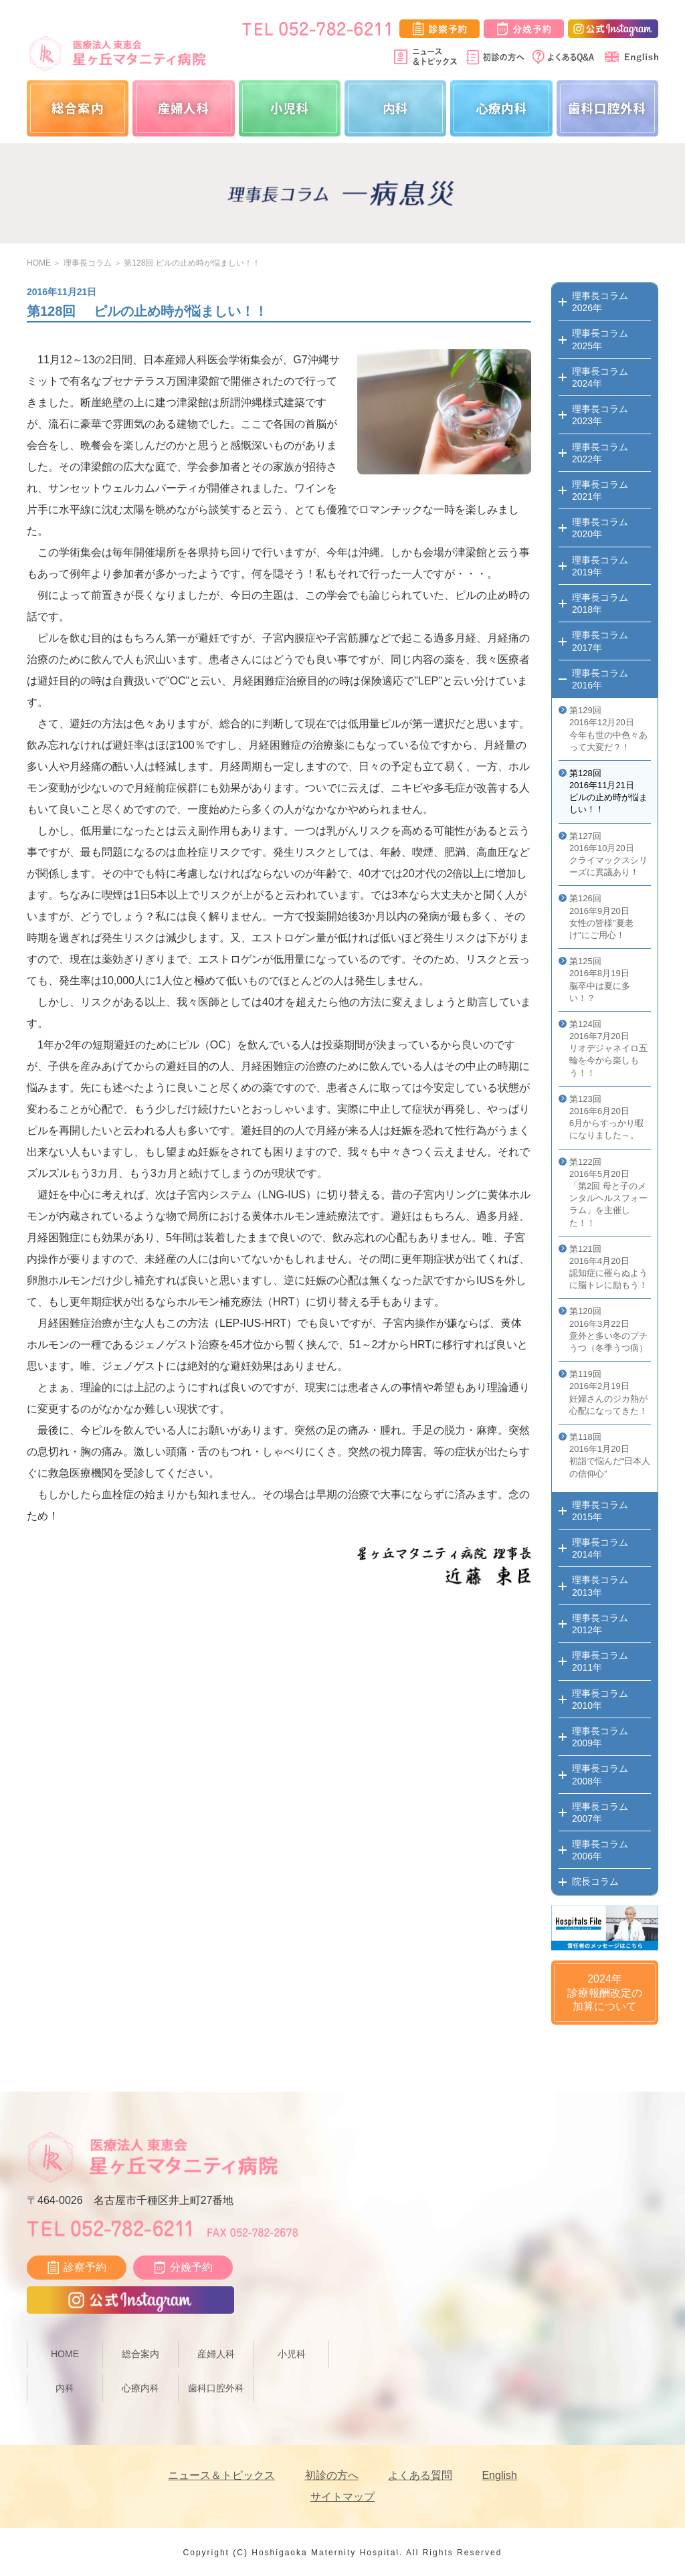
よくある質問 (420, 2475)
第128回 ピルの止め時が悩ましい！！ (192, 263)
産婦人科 (184, 107)
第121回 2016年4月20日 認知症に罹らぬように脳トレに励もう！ (608, 1267)
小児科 (289, 107)
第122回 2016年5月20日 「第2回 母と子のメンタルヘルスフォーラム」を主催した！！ (608, 1192)
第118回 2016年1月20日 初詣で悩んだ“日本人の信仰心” (609, 1455)
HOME (39, 263)
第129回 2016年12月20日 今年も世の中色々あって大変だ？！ (608, 728)
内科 (396, 107)
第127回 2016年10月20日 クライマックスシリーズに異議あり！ (608, 854)
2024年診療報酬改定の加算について (604, 1993)
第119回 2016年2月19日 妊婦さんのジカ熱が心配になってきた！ (608, 1392)
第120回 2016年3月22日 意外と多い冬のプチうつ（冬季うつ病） (608, 1329)
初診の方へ (332, 2475)
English (499, 2475)
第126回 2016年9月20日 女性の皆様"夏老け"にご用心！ (601, 916)
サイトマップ (342, 2496)
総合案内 (78, 107)
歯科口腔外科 (607, 107)
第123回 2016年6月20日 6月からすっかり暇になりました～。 (606, 1117)
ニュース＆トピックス (221, 2475)
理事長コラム (88, 263)
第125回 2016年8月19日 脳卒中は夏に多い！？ (599, 979)
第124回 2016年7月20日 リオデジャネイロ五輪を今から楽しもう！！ (608, 1048)
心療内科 (502, 107)
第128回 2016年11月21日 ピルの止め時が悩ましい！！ (608, 791)
